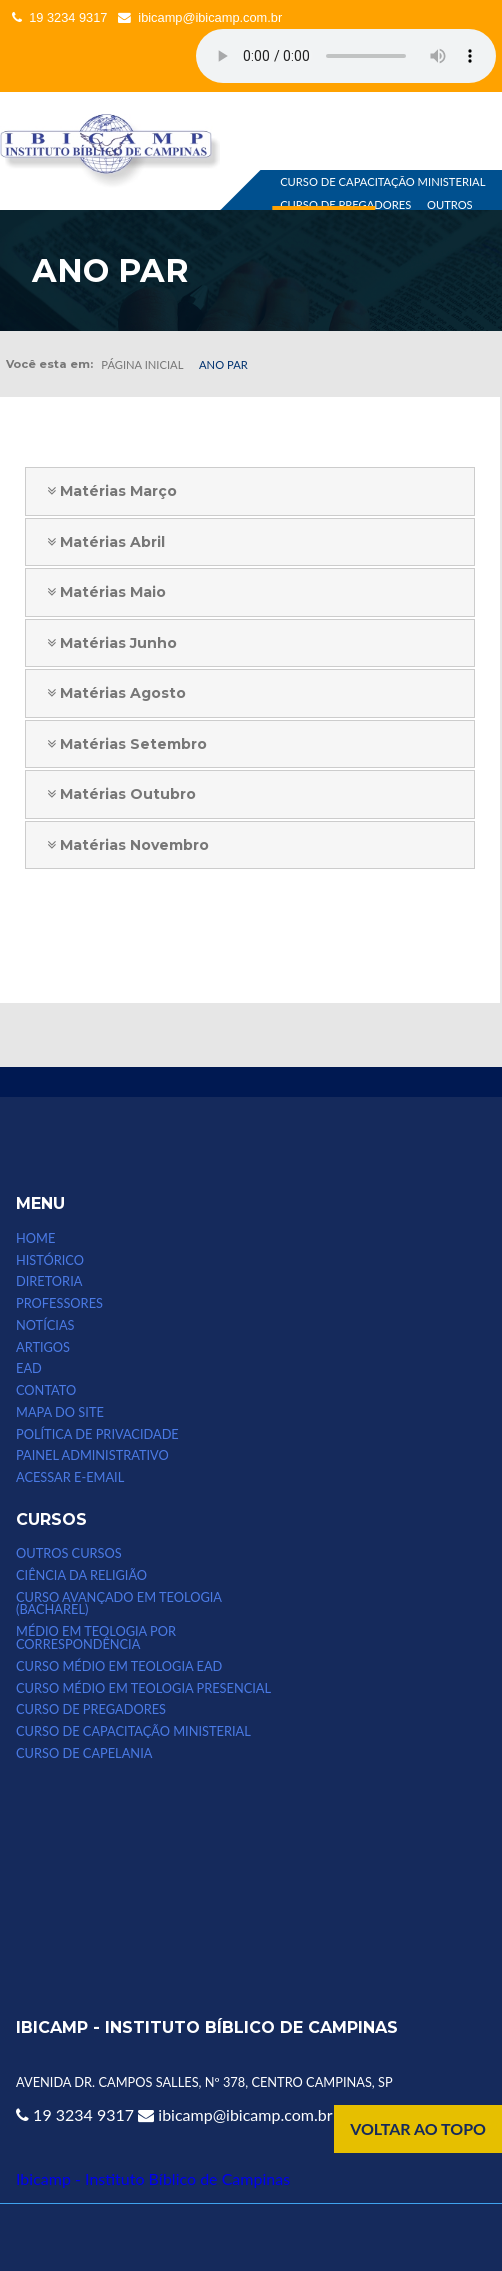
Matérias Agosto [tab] (109, 693)
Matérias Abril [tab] (99, 542)
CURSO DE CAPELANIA (84, 1753)
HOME (35, 1238)
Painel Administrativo (92, 1455)
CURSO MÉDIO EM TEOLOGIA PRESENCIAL (143, 1688)
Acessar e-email (70, 1477)
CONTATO (46, 1390)
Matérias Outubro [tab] (114, 794)
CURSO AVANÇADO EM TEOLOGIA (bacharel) (119, 1604)
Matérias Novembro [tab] (121, 845)
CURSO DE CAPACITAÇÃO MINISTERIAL (382, 182)
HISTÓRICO (50, 1260)
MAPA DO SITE (60, 1412)
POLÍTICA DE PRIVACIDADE (97, 1434)
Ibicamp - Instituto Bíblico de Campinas (153, 2178)
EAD (29, 1368)
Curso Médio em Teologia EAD (119, 1666)
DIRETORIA (49, 1281)
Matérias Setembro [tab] (120, 744)
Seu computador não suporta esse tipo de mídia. (346, 56)
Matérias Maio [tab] (99, 592)
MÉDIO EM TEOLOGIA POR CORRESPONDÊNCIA (96, 1638)
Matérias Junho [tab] (105, 643)
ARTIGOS (43, 1347)
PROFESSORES (59, 1303)
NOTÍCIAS (45, 1325)
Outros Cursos (69, 1553)
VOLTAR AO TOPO (418, 2128)
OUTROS (450, 204)
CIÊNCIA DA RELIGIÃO (81, 1575)
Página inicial (142, 364)
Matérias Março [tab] (105, 491)
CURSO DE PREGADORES (345, 204)
